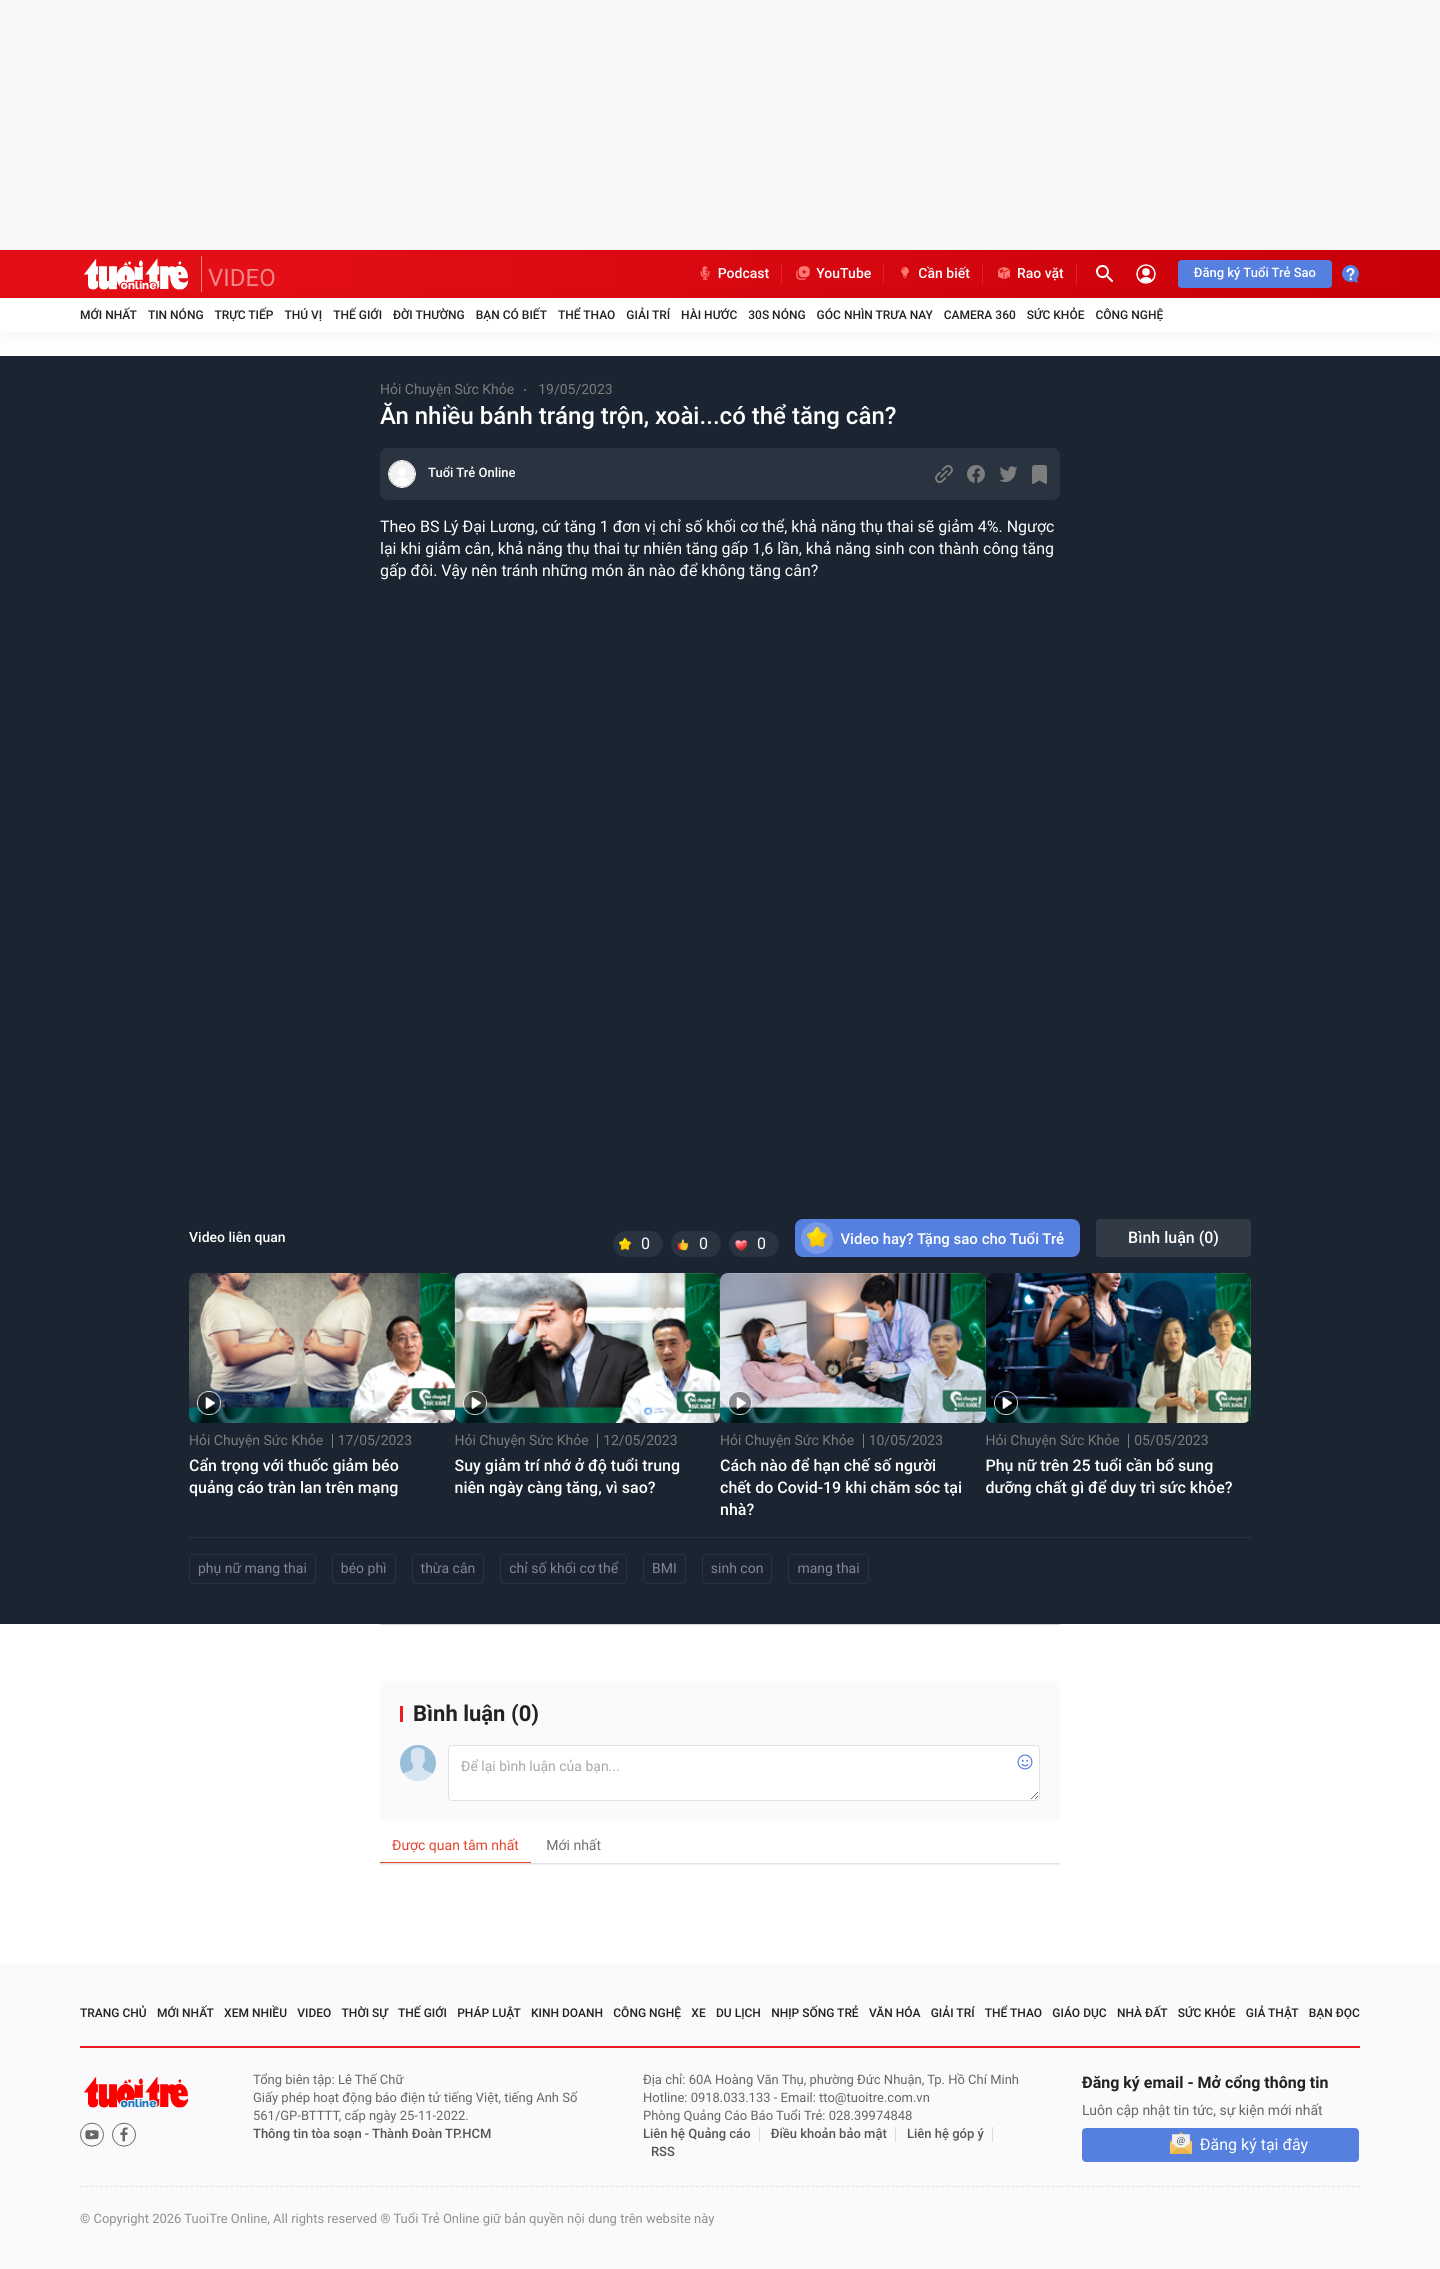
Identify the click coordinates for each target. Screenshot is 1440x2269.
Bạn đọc (1334, 2013)
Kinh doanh (567, 2013)
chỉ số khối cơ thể (563, 1569)
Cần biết (933, 274)
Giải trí (648, 315)
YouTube (832, 274)
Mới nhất (108, 315)
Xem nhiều (255, 2013)
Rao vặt (1029, 274)
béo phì (364, 1569)
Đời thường (429, 315)
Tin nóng (176, 315)
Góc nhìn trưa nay (875, 315)
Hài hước (709, 315)
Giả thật (1272, 2013)
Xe (698, 2013)
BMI (664, 1569)
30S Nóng (776, 315)
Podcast (733, 274)
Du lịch (738, 2013)
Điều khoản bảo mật (829, 2134)
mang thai (828, 1569)
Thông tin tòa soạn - (312, 2134)
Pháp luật (489, 2013)
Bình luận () (1173, 1237)
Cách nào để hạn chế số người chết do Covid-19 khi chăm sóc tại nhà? (841, 1487)
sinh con (737, 1569)
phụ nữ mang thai (252, 1569)
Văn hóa (895, 2013)
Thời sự (365, 2013)
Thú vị (303, 315)
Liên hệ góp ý (945, 2134)
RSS (663, 2152)
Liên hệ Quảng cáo (697, 2134)
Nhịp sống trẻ (815, 2013)
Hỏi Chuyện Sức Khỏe (447, 390)
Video (314, 2013)
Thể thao (586, 315)
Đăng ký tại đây (1254, 2144)
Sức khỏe (1056, 315)
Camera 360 (980, 315)
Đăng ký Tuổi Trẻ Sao (1255, 273)
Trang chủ (113, 2013)
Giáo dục (1079, 2013)
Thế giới (357, 315)
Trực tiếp (244, 315)
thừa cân (448, 1569)
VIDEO (242, 278)
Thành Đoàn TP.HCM (431, 2134)
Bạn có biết (511, 315)
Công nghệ (1129, 315)
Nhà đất (1142, 2013)
